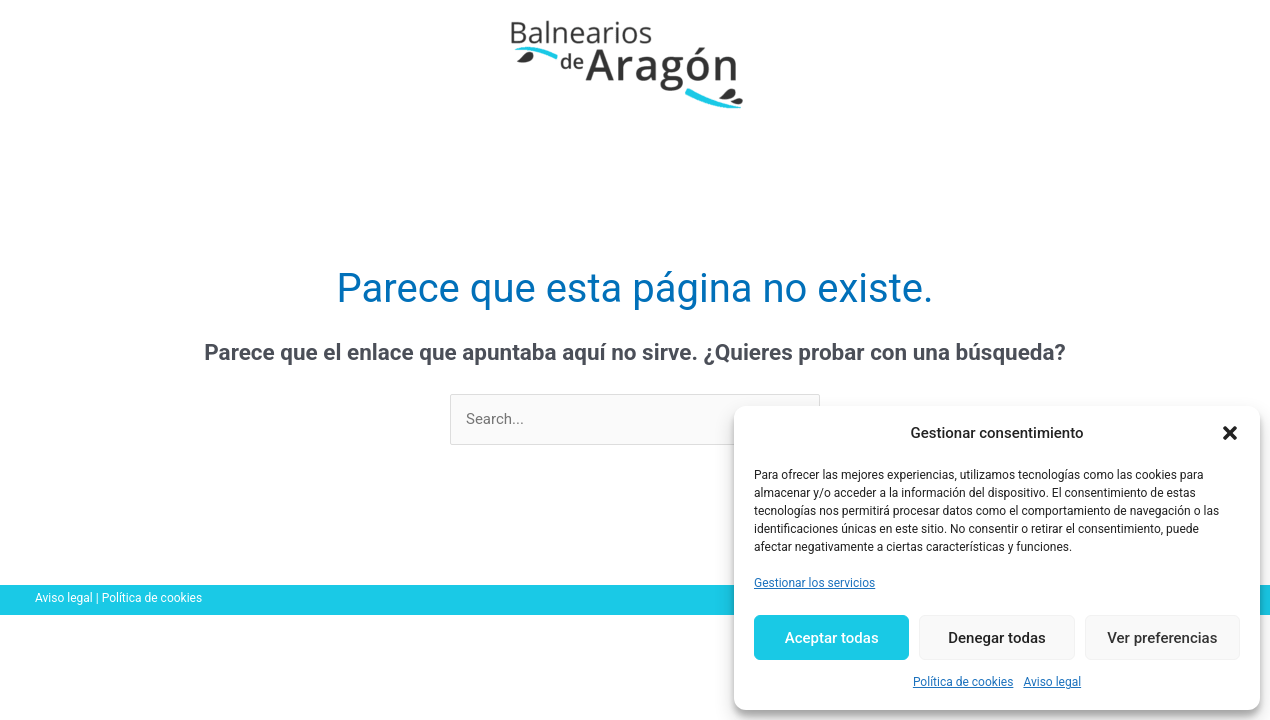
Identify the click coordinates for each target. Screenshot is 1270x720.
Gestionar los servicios (814, 583)
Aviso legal (1052, 682)
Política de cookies (963, 682)
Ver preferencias (1162, 638)
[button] (1230, 433)
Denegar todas (996, 638)
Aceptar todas (832, 638)
